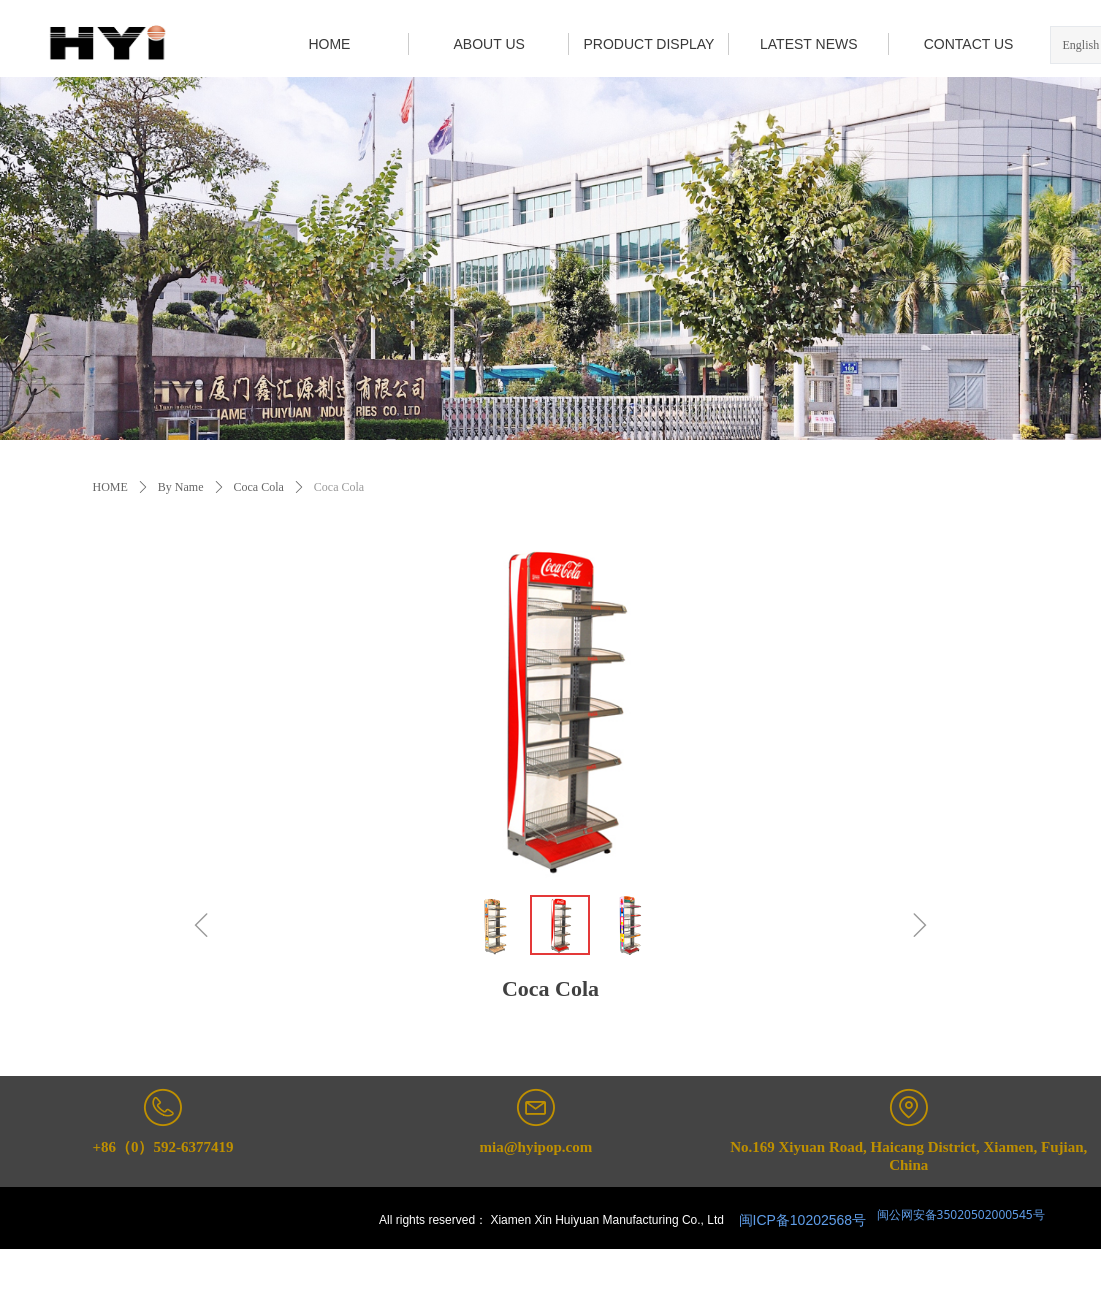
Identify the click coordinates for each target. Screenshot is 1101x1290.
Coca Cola (259, 487)
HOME (110, 487)
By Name (181, 487)
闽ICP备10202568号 (803, 1220)
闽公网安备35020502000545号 (959, 1214)
